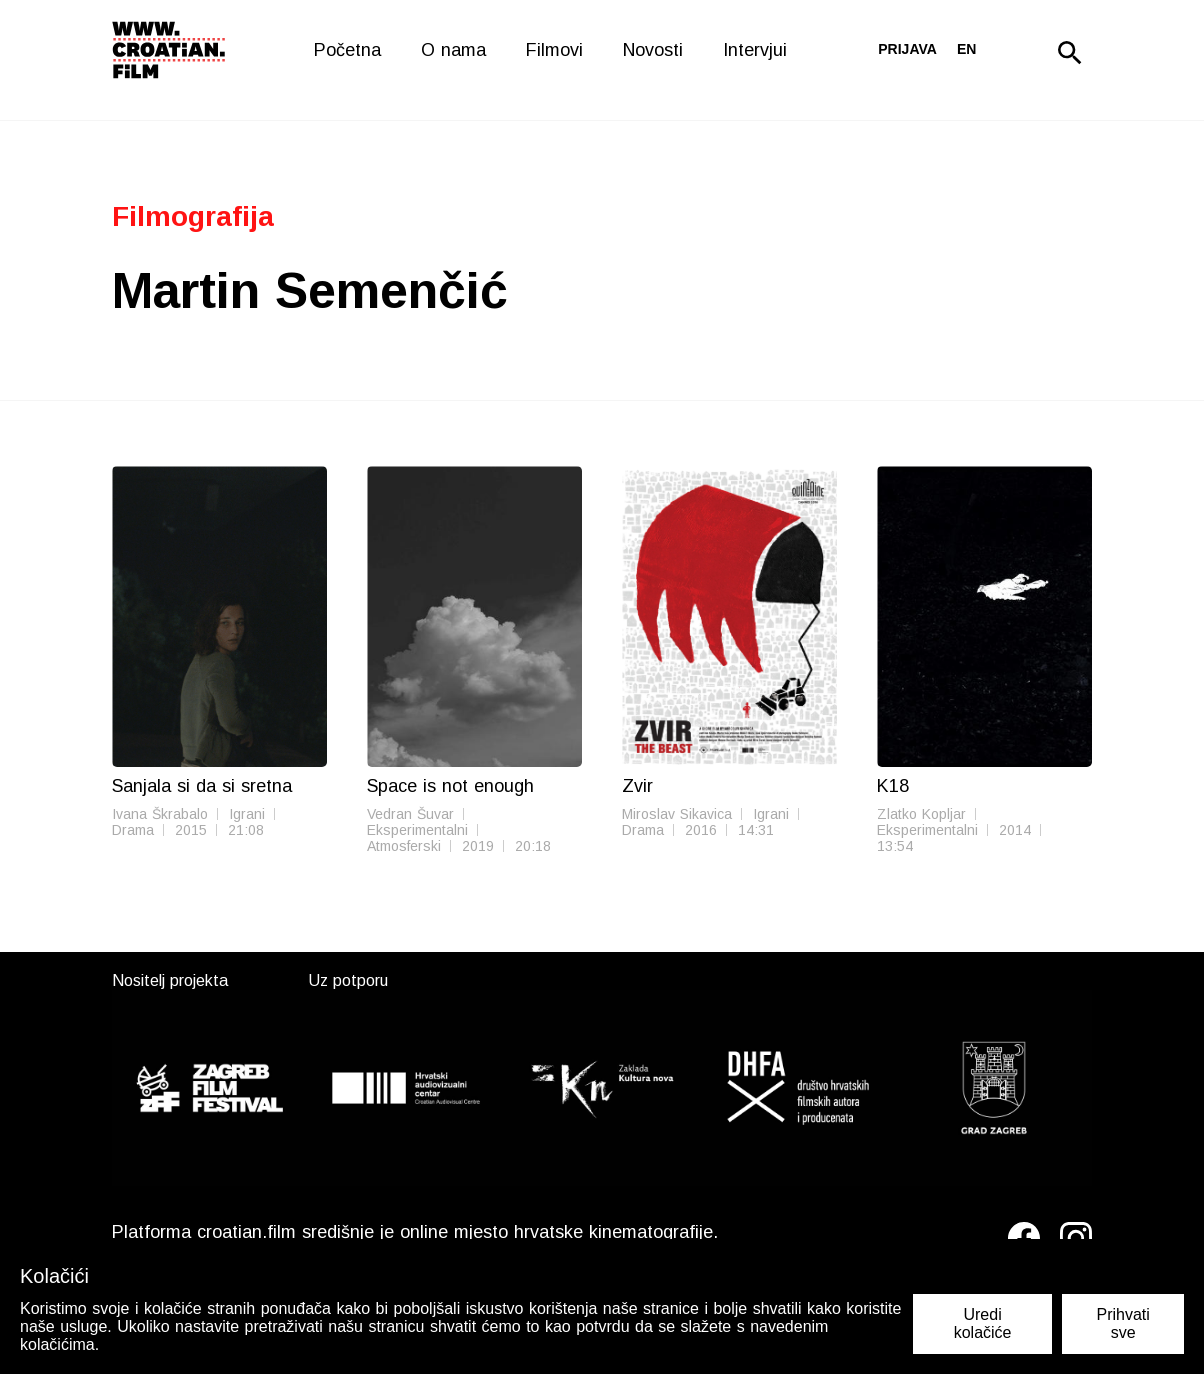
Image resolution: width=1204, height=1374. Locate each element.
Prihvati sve (1122, 1323)
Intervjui (755, 50)
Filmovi (554, 50)
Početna (347, 50)
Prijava (907, 49)
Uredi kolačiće (983, 1323)
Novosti (653, 50)
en (966, 49)
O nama (453, 50)
